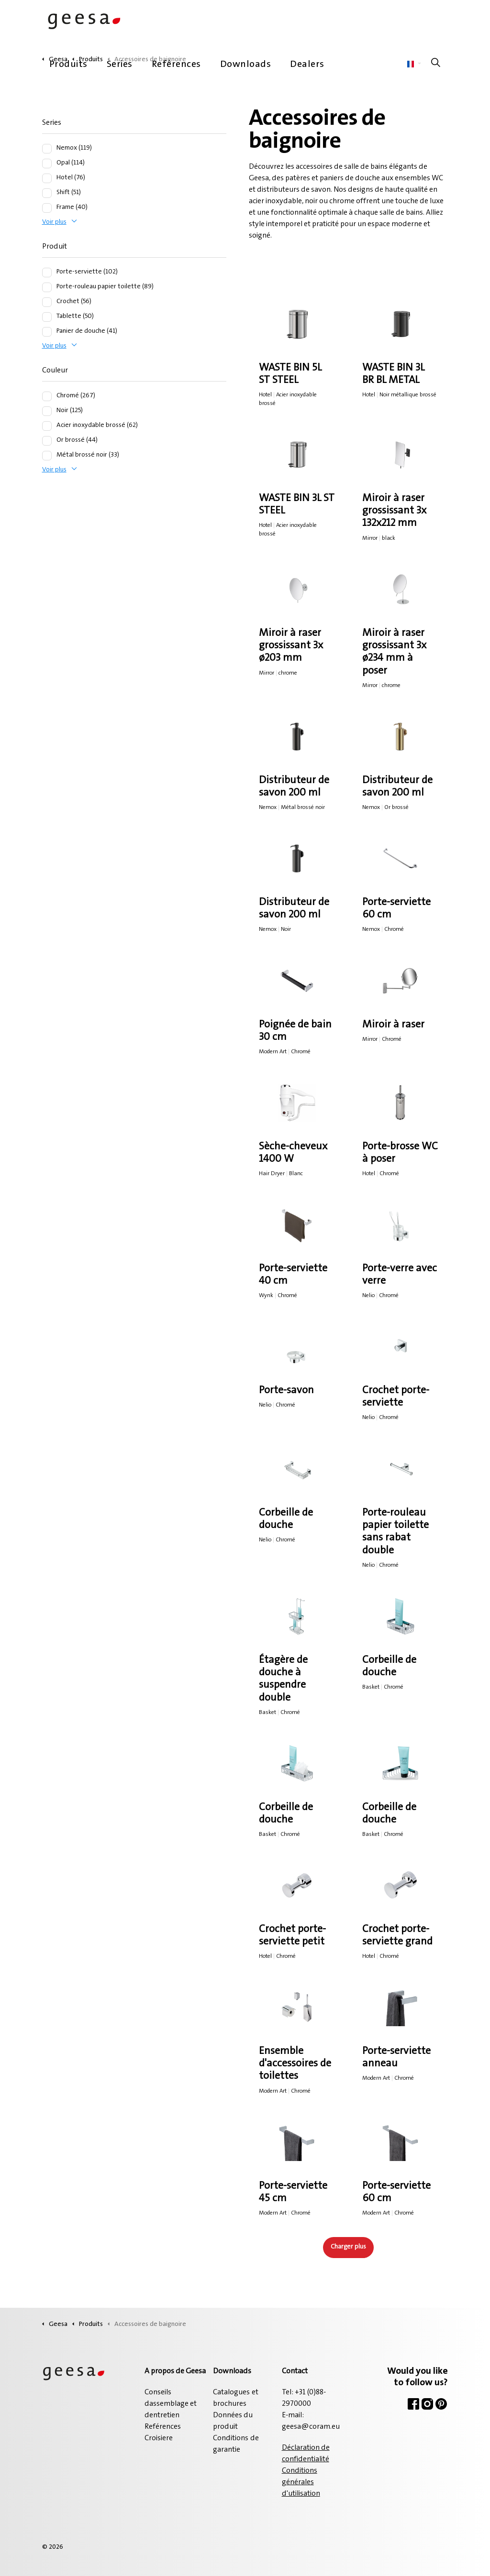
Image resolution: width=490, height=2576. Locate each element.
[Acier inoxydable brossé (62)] (47, 426)
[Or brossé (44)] (47, 441)
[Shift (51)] (47, 193)
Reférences (176, 64)
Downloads (245, 64)
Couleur (55, 370)
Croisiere (159, 2438)
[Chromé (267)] (47, 396)
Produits (68, 64)
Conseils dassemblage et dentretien (171, 2404)
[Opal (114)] (47, 163)
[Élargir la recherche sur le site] (436, 64)
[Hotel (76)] (47, 178)
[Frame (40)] (47, 208)
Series (120, 64)
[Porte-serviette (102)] (47, 272)
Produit (54, 247)
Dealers (307, 64)
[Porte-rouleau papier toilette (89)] (47, 287)
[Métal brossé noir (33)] (47, 455)
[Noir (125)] (47, 411)
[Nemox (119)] (47, 148)
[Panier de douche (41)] (47, 332)
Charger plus (348, 2247)
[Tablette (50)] (47, 317)
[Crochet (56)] (47, 302)
